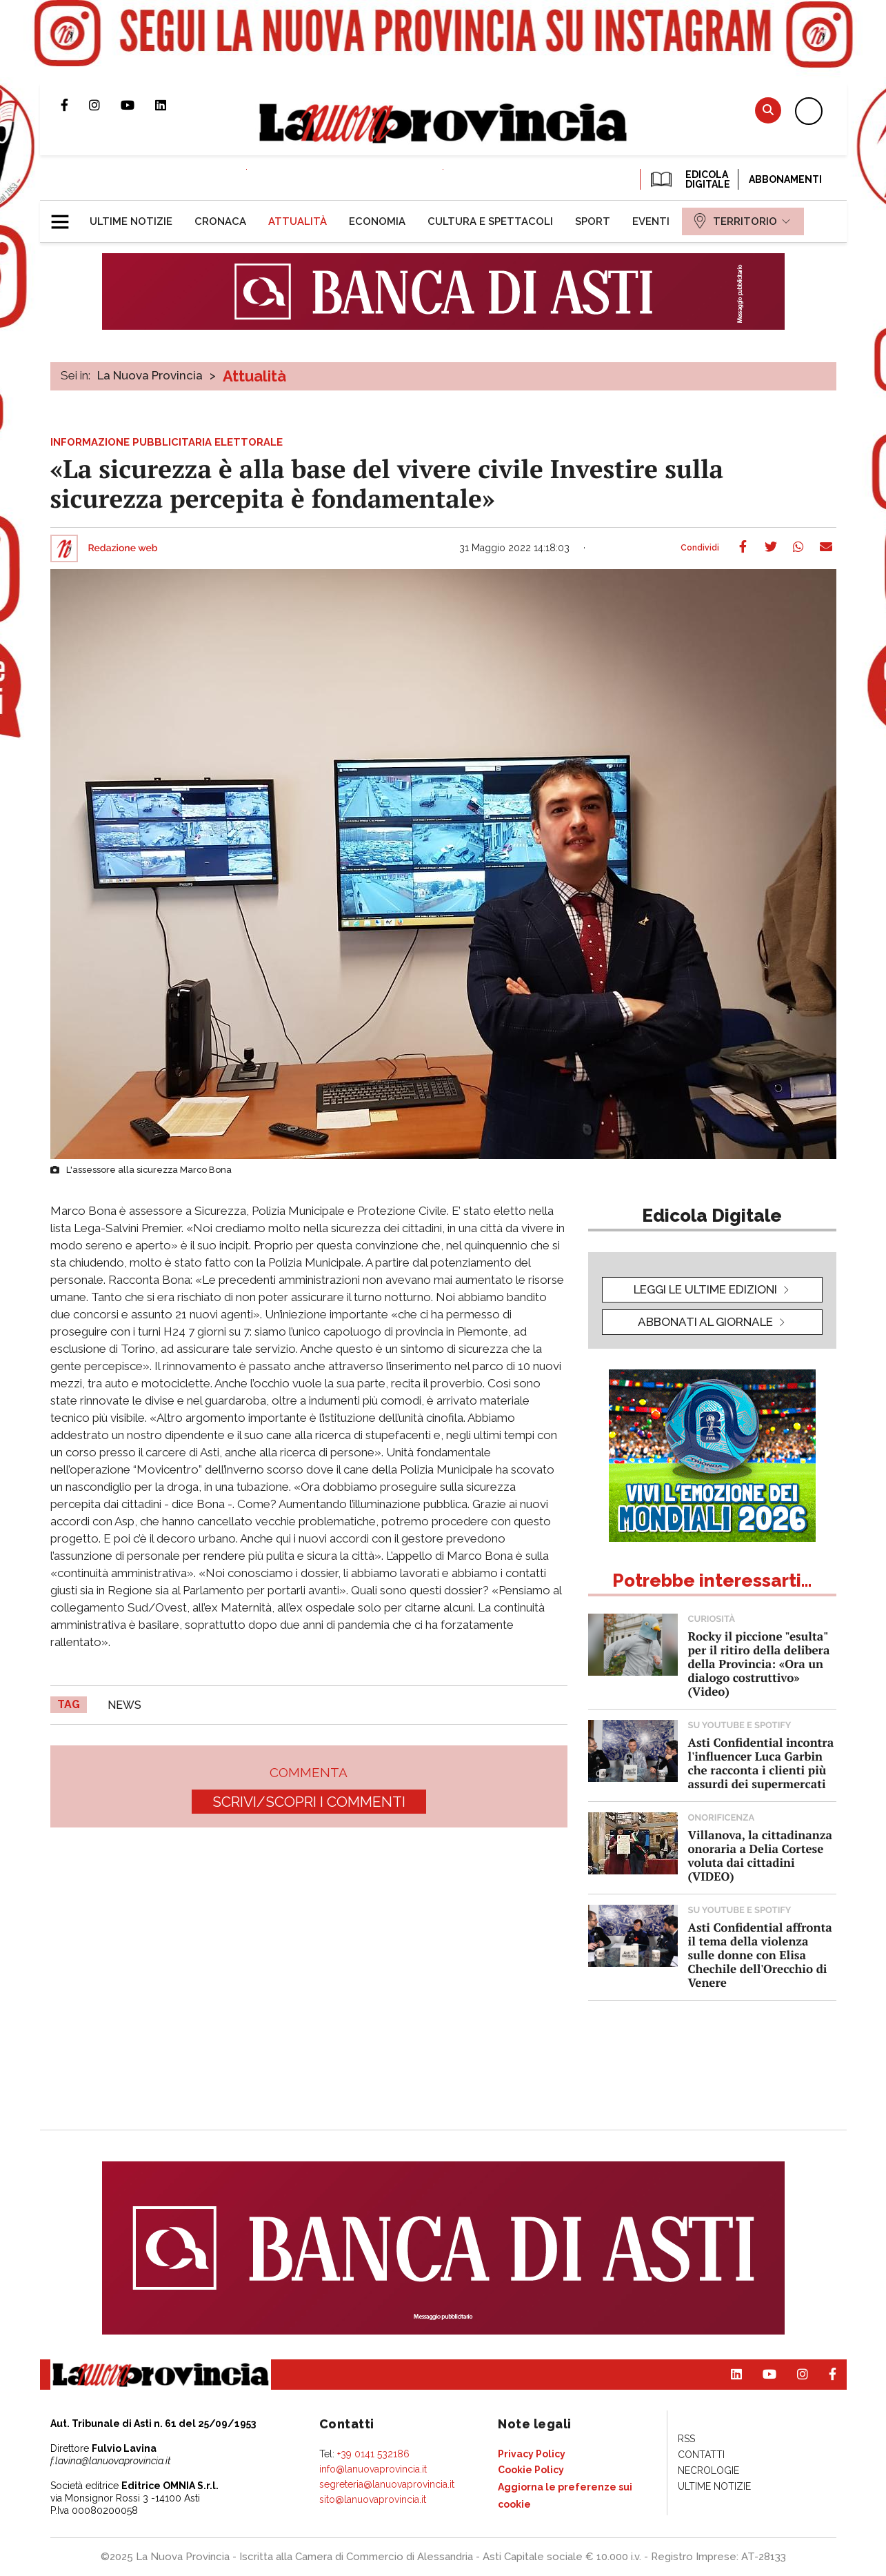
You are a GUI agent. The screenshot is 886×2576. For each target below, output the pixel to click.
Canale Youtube (138, 105)
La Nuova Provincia (150, 375)
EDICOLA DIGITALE (689, 179)
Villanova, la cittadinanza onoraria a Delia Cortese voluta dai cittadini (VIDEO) (760, 1855)
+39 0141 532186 (373, 2453)
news (124, 1705)
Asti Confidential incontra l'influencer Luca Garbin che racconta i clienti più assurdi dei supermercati (761, 1763)
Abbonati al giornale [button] (705, 1322)
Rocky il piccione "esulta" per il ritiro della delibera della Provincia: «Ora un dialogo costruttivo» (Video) (759, 1663)
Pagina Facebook (75, 105)
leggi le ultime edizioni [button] (705, 1289)
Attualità (254, 376)
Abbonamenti (785, 179)
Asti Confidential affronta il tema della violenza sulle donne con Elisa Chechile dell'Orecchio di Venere (760, 1954)
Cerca (768, 110)
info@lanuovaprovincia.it (373, 2469)
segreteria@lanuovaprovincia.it (386, 2484)
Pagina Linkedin (171, 105)
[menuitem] (131, 221)
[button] (65, 216)
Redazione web (123, 548)
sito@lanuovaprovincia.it (372, 2499)
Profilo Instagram (105, 105)
